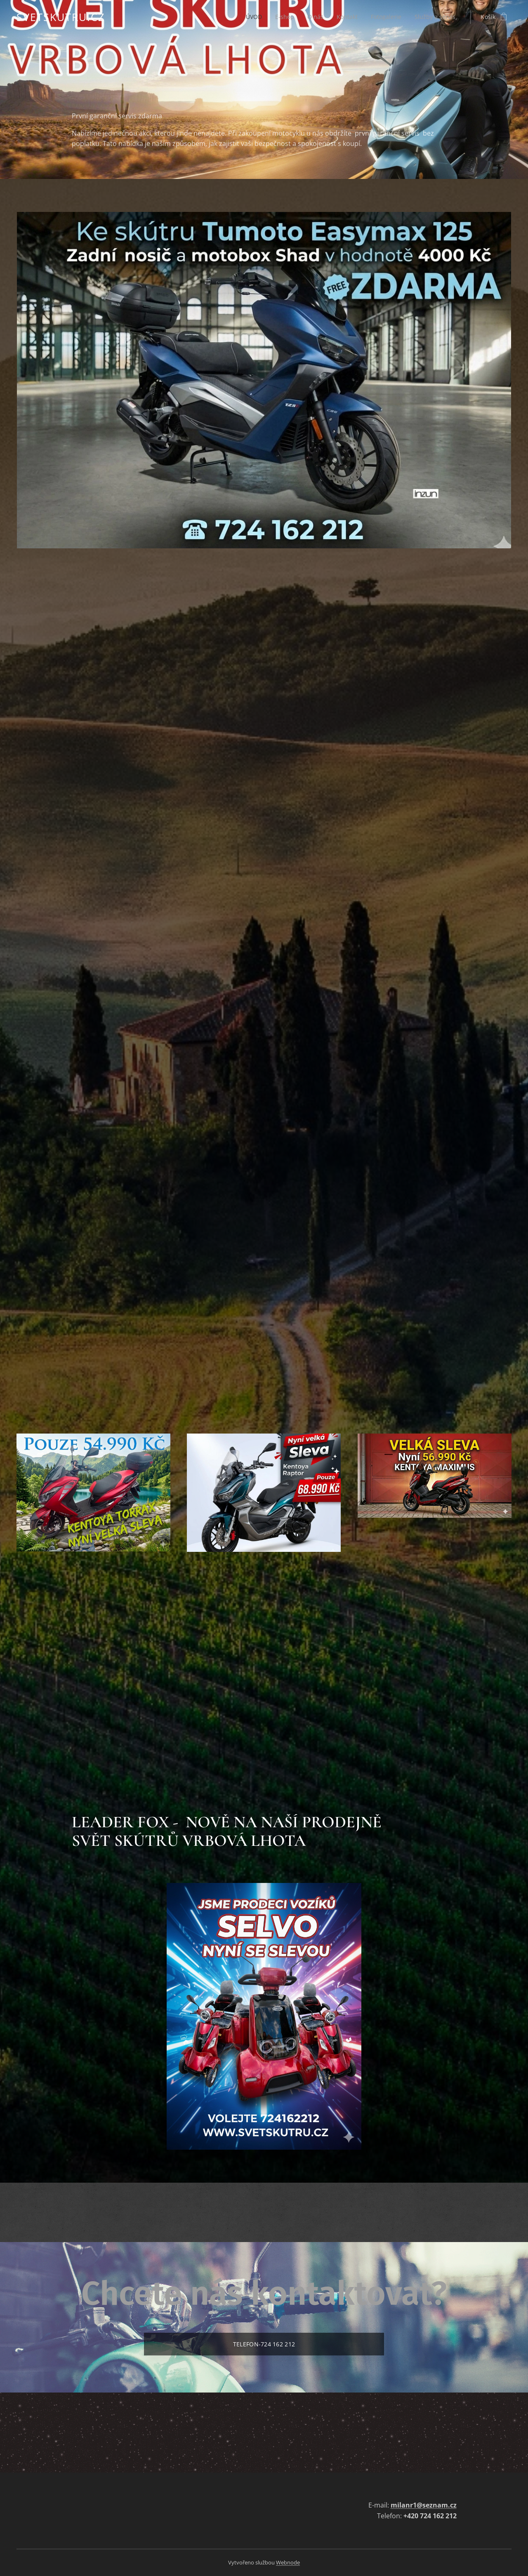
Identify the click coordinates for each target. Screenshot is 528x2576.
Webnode (288, 2562)
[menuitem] (251, 17)
